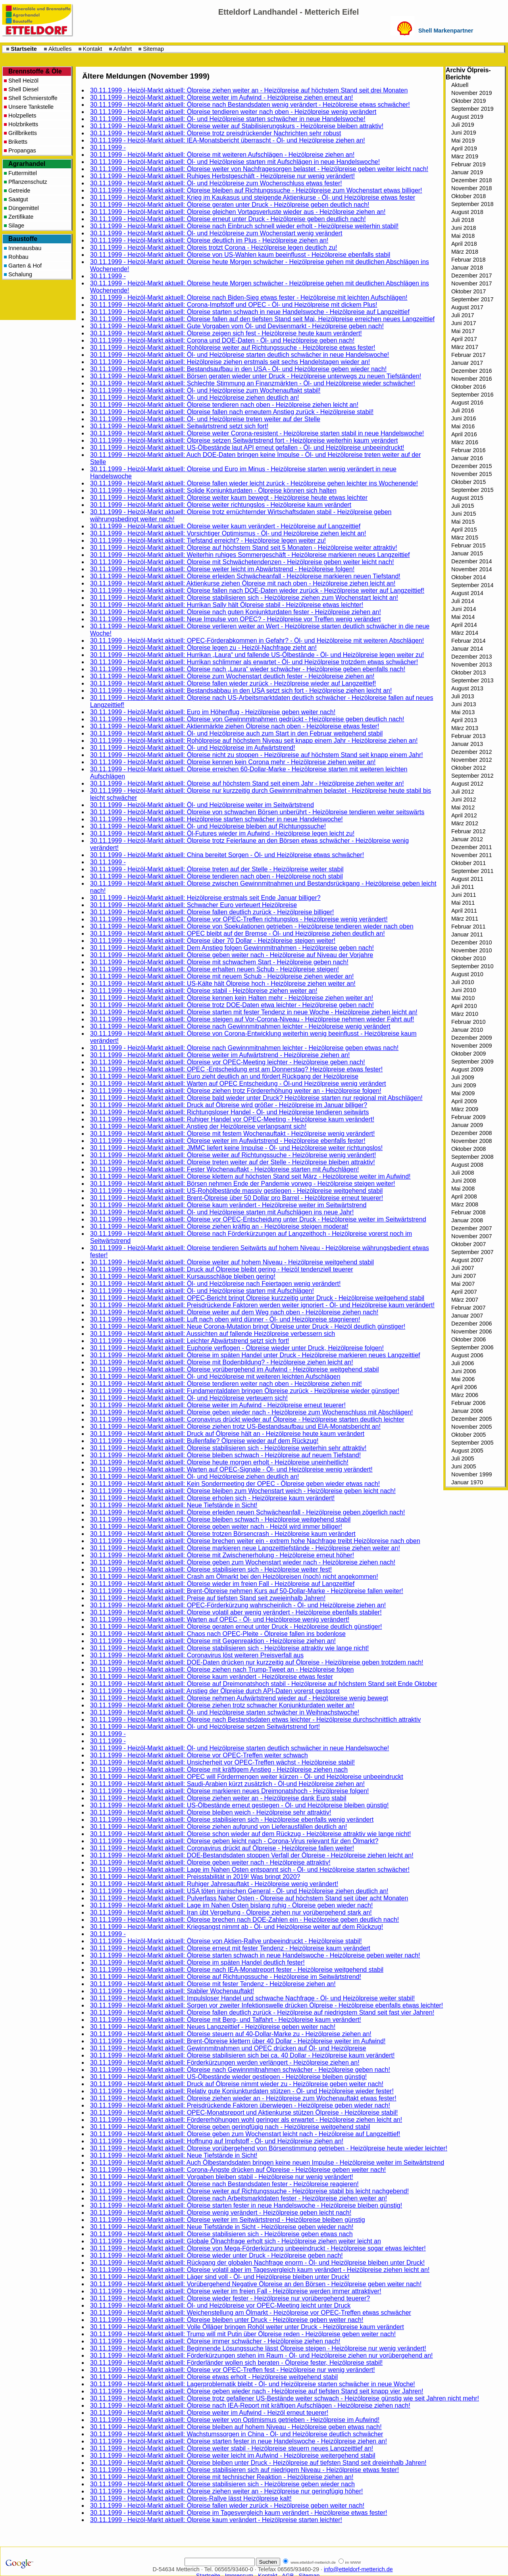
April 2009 (464, 1101)
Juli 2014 (462, 601)
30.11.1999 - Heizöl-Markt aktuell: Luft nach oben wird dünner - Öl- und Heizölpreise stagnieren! (225, 1319)
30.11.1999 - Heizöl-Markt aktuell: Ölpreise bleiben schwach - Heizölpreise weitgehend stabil (220, 1519)
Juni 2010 (463, 990)
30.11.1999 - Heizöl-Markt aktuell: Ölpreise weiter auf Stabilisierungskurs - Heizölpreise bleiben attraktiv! (236, 126)
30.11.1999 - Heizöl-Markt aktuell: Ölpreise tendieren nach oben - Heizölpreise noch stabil (216, 876)
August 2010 (467, 974)
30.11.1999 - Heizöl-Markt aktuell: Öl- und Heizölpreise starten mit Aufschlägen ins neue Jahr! (222, 1212)
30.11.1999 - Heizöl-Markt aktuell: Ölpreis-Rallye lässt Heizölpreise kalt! (191, 2498)
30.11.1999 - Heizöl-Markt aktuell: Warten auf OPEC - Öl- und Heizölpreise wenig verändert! (219, 1619)
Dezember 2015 (471, 466)
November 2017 (471, 283)
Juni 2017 (463, 323)
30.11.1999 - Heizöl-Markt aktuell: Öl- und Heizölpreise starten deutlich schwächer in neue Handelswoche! (239, 354)
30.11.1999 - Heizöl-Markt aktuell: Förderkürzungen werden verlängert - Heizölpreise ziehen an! (225, 2062)
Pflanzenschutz (27, 182)
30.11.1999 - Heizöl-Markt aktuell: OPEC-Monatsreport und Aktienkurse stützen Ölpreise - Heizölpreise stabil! (244, 2112)
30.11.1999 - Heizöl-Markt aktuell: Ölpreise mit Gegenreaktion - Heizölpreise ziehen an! (213, 1641)
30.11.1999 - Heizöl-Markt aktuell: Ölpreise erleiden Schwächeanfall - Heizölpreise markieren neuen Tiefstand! (245, 576)
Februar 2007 (468, 1307)
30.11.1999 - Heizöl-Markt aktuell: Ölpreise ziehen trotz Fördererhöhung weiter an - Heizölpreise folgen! (235, 1090)
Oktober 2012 (468, 768)
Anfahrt (123, 49)
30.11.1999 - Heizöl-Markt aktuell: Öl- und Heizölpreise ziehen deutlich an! (194, 397)
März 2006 (464, 1395)
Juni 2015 (463, 514)
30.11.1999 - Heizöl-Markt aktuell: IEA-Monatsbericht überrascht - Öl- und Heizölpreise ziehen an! (227, 140)
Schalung (20, 274)
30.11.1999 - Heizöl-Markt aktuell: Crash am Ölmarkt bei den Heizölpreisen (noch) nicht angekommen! (234, 1576)
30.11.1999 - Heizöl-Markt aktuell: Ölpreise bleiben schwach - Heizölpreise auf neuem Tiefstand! (225, 1455)
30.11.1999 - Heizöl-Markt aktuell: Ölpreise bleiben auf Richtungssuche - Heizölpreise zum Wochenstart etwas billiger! (256, 190)
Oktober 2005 (468, 1435)
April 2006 (464, 1387)
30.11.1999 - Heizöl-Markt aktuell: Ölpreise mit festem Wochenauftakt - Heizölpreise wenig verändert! (232, 1133)
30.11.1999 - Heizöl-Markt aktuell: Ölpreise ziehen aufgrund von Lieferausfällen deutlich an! (218, 1826)
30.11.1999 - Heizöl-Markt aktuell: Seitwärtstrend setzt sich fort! (179, 426)
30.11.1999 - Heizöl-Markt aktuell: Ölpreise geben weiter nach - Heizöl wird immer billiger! (216, 1526)
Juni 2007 (463, 1276)
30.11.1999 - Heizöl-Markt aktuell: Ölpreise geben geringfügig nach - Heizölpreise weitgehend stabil (230, 2126)
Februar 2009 (468, 1117)
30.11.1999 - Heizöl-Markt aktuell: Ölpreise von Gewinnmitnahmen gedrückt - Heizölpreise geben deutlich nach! (247, 719)
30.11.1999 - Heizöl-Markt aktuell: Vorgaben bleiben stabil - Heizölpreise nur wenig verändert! (221, 2176)
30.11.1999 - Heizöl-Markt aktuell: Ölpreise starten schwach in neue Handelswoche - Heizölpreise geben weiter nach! (255, 1955)
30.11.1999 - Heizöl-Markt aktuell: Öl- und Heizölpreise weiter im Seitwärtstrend (202, 805)
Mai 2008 (463, 1188)
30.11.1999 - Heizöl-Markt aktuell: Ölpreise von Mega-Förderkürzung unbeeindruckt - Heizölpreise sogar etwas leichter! (258, 2248)
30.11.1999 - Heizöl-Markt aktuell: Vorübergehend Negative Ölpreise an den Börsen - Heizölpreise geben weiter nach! (255, 2284)
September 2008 (472, 1157)
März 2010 (464, 1014)
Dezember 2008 (471, 1133)
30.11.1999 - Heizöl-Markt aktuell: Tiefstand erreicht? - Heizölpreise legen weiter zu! (208, 540)
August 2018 (467, 212)
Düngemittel (23, 208)
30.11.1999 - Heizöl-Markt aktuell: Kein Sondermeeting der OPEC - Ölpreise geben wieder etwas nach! (235, 1483)
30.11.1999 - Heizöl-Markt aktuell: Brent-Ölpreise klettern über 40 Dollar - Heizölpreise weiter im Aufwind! (237, 2041)
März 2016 (464, 442)
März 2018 (464, 252)
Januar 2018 (467, 267)
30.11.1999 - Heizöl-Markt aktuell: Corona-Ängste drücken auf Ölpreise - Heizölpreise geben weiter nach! (238, 2169)
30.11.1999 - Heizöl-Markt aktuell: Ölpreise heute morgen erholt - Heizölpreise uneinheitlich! (219, 1462)
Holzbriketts (23, 124)
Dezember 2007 (471, 1228)
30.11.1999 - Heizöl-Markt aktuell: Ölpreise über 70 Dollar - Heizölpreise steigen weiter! (212, 940)
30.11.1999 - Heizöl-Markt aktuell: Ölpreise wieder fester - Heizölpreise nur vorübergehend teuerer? (230, 2298)
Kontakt (92, 49)
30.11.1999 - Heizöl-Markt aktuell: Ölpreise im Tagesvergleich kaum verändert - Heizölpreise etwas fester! (238, 2512)
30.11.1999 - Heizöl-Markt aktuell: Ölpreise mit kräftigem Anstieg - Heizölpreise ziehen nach (219, 1769)
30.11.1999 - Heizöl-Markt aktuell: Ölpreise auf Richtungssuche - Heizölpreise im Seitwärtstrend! (225, 1976)
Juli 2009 (462, 1077)
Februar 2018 (468, 259)
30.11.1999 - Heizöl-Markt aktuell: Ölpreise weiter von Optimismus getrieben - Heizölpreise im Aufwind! (234, 2419)
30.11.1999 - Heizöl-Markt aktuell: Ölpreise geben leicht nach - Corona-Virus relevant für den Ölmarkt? (234, 1841)
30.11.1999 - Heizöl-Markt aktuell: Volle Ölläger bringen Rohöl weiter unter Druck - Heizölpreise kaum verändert (247, 2327)
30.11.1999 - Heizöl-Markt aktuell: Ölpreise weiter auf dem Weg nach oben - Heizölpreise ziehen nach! (234, 1312)
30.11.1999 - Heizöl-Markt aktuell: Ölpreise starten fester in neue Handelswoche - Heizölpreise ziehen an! (238, 2441)
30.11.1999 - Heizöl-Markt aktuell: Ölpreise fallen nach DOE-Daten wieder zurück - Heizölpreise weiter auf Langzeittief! (257, 590)
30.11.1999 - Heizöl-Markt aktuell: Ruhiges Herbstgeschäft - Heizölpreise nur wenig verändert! (222, 176)
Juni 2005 (463, 1466)
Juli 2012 (462, 791)
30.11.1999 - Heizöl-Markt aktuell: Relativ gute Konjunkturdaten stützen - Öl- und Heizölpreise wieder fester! (242, 2091)
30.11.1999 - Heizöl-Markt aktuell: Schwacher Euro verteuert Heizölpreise (193, 905)
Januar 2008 (467, 1220)
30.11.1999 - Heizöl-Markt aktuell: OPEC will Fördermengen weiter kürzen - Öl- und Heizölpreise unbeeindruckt (246, 1776)
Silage (16, 225)
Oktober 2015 (468, 482)
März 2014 (464, 633)
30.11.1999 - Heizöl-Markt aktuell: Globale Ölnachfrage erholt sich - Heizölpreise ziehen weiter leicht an (235, 2241)
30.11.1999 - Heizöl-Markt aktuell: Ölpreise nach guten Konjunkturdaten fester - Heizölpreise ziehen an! (235, 612)
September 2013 (472, 680)
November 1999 (471, 1474)
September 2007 (472, 1252)
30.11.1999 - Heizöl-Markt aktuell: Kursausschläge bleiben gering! (182, 1276)
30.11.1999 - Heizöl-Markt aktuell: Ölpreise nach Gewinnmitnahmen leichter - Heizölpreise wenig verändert (240, 1026)
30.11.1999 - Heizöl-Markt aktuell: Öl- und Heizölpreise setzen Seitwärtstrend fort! (205, 1726)
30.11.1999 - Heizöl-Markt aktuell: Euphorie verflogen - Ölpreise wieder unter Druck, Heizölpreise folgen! (237, 1348)
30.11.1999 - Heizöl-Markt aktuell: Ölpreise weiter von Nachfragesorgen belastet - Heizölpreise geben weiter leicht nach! (259, 169)
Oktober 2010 (468, 958)
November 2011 (471, 855)
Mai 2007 (463, 1284)
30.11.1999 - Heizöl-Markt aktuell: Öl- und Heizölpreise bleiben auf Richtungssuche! (208, 826)
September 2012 (472, 776)
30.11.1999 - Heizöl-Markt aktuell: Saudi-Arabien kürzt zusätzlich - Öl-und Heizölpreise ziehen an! (227, 1783)
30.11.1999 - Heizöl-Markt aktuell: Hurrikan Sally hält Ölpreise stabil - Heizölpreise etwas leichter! (226, 604)
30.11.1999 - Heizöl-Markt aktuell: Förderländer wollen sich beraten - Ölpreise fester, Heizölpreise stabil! (236, 2362)
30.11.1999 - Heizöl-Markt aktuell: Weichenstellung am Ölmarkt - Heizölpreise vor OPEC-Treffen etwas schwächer (250, 2312)
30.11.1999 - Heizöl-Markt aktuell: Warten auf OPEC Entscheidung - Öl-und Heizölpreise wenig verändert (238, 1083)
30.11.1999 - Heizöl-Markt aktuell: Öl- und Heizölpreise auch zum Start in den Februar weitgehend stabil (236, 733)
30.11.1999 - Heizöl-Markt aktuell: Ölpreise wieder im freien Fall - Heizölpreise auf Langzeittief (222, 1583)
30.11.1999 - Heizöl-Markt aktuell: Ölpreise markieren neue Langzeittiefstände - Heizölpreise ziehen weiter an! (245, 1548)
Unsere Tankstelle (31, 107)
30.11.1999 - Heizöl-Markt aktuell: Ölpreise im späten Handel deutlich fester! (197, 1962)
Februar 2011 (468, 926)
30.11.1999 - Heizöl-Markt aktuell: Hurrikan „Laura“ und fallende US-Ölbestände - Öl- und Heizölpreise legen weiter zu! (257, 654)
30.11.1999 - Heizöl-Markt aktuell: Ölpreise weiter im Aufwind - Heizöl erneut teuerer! (209, 2412)
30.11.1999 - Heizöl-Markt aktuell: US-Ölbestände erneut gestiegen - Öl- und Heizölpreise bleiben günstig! (239, 1805)
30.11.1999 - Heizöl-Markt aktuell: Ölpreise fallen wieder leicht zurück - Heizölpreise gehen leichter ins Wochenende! (254, 483)
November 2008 (471, 1141)
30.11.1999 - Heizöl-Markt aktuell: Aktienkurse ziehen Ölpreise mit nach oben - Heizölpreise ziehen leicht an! (242, 583)
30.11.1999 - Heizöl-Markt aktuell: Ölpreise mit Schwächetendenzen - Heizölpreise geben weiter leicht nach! (242, 562)
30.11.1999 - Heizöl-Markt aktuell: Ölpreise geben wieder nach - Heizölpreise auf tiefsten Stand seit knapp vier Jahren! (256, 2391)
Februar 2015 (468, 545)
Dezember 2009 (471, 1038)
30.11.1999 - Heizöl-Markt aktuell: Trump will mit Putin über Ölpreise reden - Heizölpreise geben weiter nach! (243, 2334)
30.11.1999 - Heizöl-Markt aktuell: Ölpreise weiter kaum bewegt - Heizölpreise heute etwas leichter (229, 497)
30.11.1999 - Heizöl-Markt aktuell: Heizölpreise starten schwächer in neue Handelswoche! (216, 819)
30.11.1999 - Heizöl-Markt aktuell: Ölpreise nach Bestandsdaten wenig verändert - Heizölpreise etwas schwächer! (250, 104)
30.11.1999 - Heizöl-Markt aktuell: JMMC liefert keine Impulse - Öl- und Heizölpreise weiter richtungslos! (236, 1147)
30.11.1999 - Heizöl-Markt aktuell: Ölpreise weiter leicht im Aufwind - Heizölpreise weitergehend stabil (232, 2455)
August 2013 (467, 688)
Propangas (22, 150)
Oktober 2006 (468, 1339)
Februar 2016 (468, 450)
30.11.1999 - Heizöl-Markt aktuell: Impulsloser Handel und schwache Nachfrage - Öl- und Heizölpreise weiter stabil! (252, 1998)
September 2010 (472, 966)
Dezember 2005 (471, 1419)
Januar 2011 (467, 934)
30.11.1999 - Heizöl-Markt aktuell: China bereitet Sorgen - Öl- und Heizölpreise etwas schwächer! (227, 855)
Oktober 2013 (468, 672)
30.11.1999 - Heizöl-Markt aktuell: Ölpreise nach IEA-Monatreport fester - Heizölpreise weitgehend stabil (236, 1969)
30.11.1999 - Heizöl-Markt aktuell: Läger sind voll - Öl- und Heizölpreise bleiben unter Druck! (220, 2277)
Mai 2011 (463, 903)
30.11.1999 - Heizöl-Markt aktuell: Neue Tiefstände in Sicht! (174, 1505)
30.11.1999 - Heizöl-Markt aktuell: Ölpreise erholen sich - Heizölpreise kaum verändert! (212, 1498)
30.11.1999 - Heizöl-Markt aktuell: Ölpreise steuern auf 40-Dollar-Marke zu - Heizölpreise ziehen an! (230, 2034)
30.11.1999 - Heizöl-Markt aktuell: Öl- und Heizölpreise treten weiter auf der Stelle (205, 419)
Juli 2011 (462, 887)
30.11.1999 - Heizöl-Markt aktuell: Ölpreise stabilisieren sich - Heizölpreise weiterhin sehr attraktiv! (228, 1448)
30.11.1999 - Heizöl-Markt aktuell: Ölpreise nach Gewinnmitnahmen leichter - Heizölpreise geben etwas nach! (244, 1047)
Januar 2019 (467, 172)
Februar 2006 (468, 1403)
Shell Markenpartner (445, 30)
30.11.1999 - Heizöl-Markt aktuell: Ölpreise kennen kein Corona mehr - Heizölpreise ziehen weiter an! (232, 762)
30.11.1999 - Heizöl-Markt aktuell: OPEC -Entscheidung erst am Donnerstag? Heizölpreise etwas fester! (236, 1069)
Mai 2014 (463, 617)
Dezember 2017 (471, 275)
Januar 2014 (467, 648)
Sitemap (153, 49)
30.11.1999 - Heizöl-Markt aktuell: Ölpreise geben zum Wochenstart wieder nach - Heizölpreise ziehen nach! (242, 1562)
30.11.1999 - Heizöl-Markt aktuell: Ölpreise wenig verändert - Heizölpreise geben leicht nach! (220, 2212)
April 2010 (464, 1006)
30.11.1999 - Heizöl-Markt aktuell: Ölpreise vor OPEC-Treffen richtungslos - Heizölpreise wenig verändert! (239, 919)
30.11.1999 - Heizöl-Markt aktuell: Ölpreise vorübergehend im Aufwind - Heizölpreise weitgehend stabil (234, 1369)
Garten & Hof (25, 265)
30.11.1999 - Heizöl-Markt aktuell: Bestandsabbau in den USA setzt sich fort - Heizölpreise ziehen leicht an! (241, 690)
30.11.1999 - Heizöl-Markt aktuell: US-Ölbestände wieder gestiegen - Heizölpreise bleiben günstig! (228, 2076)
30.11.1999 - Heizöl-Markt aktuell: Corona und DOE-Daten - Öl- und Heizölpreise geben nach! (222, 340)
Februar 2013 (468, 736)
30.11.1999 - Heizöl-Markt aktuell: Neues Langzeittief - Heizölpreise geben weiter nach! (212, 2026)
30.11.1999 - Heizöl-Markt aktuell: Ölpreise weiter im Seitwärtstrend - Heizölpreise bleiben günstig (227, 2219)
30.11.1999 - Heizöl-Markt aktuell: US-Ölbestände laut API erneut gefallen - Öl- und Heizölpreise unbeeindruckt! (247, 447)
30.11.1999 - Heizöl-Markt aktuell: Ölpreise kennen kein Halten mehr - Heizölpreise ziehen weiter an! (231, 997)
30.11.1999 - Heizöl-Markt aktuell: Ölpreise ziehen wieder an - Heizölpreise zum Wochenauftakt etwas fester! (243, 2098)
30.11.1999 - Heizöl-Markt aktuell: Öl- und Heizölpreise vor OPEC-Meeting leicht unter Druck (220, 2305)
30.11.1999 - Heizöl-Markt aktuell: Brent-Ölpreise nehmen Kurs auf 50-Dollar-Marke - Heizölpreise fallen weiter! (246, 1591)
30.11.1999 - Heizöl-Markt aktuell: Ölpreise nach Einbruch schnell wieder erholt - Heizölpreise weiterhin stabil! (244, 226)
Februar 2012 (468, 831)
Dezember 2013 (471, 656)
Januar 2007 (467, 1315)
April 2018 (464, 244)
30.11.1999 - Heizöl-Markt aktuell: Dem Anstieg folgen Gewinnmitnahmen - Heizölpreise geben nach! (232, 947)
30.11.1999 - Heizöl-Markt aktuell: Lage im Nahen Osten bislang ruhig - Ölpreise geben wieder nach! (231, 1905)
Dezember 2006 (471, 1323)
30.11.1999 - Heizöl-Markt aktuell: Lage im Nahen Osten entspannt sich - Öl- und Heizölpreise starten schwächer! (250, 1869)
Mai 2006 (463, 1379)
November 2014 (471, 569)
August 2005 (467, 1450)
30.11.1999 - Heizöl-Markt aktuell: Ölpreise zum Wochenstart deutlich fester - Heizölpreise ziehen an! (232, 676)
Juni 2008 (463, 1180)
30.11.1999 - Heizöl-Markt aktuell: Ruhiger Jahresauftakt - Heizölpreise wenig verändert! (214, 1883)
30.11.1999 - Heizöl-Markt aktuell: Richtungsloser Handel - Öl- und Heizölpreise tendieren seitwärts (229, 1112)
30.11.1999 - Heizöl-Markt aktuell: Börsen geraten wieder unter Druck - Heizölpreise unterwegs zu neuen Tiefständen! (255, 376)
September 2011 (472, 871)
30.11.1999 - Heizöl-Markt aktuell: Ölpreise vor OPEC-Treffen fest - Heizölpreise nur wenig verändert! (232, 2369)
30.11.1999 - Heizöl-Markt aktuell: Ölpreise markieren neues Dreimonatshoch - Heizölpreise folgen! (229, 1791)
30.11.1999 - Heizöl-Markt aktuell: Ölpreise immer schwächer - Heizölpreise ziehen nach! (215, 2341)
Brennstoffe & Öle (35, 71)
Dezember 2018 (471, 180)
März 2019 (464, 156)
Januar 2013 (467, 744)
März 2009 (464, 1109)
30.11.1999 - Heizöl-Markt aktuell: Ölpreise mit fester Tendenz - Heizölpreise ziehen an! (213, 1984)
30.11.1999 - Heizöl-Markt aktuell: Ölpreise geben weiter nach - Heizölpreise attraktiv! (210, 1862)
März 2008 (464, 1204)
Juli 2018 (462, 220)
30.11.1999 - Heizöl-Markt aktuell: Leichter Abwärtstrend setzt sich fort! (189, 1340)
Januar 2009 (467, 1125)
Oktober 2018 (468, 196)
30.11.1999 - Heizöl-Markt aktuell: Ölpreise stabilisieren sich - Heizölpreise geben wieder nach (222, 2484)
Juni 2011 (463, 895)
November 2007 (471, 1236)
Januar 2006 (467, 1411)
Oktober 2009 (468, 1053)
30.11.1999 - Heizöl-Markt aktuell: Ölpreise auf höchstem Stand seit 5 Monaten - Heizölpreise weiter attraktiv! (243, 547)
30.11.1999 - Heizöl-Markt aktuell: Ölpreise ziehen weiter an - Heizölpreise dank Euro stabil (218, 1798)
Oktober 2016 (468, 386)
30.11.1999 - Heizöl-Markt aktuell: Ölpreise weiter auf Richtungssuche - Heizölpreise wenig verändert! (233, 1155)
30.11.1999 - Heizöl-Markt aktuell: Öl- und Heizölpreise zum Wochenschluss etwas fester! (216, 183)
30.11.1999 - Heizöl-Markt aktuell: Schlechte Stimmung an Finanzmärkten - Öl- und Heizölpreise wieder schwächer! (252, 383)
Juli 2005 (462, 1458)
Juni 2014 (463, 609)
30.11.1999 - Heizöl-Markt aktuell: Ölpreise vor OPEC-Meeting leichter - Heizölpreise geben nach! (227, 1062)
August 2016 (467, 402)
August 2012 (467, 783)
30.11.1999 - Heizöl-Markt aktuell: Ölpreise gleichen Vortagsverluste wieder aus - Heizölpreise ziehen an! (237, 211)
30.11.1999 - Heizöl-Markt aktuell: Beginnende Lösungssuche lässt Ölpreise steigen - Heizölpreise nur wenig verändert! (258, 2348)
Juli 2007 (462, 1268)
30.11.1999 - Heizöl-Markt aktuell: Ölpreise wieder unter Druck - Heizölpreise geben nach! (216, 2255)
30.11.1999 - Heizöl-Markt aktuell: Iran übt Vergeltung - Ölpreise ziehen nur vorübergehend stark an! (231, 1912)
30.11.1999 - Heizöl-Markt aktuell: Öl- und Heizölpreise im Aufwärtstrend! (192, 747)
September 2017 (472, 299)
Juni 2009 (463, 1085)
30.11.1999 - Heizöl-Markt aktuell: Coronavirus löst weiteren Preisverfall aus (197, 1655)
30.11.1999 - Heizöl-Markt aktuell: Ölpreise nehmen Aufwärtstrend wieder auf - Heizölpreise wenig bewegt (239, 1698)
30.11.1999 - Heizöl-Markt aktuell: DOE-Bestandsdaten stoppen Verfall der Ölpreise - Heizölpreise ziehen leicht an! (252, 1855)
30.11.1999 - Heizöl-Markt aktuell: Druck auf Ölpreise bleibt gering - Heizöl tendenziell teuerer (221, 1269)
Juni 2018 (463, 228)
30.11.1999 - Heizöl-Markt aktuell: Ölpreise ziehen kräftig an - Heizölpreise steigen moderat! (219, 1226)
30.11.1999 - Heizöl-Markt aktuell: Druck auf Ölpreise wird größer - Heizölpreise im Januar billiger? (228, 1105)
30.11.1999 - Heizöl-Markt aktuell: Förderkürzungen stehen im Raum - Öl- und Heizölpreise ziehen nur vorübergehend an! (261, 2355)
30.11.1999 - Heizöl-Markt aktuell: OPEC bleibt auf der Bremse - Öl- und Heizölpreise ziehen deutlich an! (237, 933)
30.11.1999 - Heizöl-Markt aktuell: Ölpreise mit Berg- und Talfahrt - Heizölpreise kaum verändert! (225, 2019)
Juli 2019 (462, 124)
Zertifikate (20, 217)
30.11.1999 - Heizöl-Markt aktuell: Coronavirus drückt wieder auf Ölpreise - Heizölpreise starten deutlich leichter (247, 1419)
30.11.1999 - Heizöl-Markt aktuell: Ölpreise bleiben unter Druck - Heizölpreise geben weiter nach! (226, 2319)
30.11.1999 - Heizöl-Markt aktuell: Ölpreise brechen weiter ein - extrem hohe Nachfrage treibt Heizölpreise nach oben (255, 1541)
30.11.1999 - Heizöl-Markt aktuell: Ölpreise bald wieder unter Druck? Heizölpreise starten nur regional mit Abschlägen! (256, 1097)
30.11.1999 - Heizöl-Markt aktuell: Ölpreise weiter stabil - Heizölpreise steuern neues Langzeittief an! (231, 2448)
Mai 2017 (463, 331)
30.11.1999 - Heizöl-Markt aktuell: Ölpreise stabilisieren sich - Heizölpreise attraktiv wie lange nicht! (229, 1648)
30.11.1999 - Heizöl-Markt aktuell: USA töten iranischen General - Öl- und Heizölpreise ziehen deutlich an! (239, 1891)
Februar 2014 (468, 641)
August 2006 (467, 1355)
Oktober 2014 (468, 577)
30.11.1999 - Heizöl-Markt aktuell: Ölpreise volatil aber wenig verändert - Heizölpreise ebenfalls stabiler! (236, 1612)
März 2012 (464, 823)
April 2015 (464, 529)
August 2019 (467, 117)
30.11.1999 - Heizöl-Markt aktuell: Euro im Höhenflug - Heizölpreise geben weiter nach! (212, 712)
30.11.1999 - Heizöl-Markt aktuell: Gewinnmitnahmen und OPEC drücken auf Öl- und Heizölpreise (228, 2048)
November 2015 (471, 474)
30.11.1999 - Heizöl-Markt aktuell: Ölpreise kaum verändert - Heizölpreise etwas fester (211, 1676)
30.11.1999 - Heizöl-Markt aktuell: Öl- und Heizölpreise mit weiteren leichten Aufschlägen (215, 1376)
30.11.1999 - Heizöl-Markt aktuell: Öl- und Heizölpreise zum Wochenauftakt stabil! (205, 390)
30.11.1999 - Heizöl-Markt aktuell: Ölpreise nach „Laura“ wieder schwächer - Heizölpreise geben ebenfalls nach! (247, 669)
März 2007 (464, 1300)
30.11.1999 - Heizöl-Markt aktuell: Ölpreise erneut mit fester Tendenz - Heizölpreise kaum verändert (230, 1948)
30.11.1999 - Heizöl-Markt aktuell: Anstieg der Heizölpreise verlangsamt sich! (198, 1126)
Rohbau (18, 257)
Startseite (24, 49)
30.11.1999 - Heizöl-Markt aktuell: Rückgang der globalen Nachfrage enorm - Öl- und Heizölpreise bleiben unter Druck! (257, 2262)
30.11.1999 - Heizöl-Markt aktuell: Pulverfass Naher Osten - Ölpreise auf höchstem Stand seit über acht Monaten (249, 1898)
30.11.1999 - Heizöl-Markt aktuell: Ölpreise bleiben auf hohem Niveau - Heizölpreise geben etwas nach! (236, 2427)
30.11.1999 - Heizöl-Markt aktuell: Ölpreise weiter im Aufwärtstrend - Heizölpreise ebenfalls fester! (228, 1140)
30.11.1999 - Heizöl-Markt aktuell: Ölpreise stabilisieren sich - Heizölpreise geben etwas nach (221, 2234)
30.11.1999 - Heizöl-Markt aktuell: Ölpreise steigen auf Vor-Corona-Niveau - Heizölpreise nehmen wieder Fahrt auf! (252, 1019)
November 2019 (471, 93)
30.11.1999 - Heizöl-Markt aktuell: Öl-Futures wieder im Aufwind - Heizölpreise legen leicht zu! (222, 833)
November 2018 (471, 188)
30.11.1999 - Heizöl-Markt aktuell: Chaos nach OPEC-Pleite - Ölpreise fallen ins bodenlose (218, 1633)
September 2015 (472, 490)
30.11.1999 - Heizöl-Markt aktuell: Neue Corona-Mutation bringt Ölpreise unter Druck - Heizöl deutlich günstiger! (247, 1326)
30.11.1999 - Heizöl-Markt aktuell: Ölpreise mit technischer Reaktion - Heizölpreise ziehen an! (221, 2477)
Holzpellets (22, 115)
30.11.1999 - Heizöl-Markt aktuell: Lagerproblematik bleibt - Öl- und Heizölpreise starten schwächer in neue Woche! (252, 2384)
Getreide (19, 190)
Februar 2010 (468, 1022)
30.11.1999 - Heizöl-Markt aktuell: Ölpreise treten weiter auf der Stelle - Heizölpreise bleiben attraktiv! (232, 1162)
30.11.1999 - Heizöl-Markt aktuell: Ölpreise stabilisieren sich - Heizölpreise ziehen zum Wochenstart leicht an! (244, 597)
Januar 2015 (467, 553)
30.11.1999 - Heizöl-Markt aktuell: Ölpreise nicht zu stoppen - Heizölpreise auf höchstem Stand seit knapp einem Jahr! (256, 754)
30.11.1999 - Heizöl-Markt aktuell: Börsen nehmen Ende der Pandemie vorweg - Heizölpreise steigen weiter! (242, 1183)
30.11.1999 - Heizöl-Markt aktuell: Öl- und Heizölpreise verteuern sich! (189, 1398)
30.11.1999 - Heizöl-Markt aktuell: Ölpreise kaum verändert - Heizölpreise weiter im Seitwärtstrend (228, 1205)
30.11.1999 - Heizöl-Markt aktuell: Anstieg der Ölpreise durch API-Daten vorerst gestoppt (215, 1691)
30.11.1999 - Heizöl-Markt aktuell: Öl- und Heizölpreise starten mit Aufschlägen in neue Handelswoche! (235, 161)
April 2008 (464, 1196)
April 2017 (464, 339)
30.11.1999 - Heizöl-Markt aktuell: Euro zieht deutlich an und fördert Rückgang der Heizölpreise (224, 1076)
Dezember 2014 (471, 561)
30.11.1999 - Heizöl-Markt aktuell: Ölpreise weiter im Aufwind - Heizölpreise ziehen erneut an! (221, 97)
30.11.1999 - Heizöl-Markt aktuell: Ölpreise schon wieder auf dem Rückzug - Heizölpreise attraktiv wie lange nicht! (250, 1833)
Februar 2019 (468, 164)
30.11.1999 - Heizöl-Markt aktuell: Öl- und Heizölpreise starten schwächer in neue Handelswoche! (228, 119)
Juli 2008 (462, 1173)
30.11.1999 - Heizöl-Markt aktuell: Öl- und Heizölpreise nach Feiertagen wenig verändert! (215, 1283)
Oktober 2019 (468, 101)
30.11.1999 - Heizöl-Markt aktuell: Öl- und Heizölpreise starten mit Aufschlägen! (202, 1290)
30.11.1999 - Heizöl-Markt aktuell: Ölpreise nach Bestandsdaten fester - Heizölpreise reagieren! (224, 2184)
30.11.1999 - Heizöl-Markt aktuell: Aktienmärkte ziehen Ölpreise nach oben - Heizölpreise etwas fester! (234, 726)
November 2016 (471, 379)
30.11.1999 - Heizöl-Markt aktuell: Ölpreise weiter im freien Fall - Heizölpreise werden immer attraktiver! (235, 2291)
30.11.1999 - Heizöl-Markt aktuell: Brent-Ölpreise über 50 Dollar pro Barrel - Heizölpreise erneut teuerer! (236, 1198)
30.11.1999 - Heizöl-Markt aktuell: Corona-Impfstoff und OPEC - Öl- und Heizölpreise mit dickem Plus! (233, 304)
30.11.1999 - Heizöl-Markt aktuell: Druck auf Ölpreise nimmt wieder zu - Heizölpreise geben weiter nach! (236, 2084)
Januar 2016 (467, 458)
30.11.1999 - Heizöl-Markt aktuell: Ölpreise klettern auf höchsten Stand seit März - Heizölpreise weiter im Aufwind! (250, 1176)
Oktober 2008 (468, 1149)
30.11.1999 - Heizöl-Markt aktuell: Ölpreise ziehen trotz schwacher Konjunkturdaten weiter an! (222, 1705)
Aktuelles (59, 49)
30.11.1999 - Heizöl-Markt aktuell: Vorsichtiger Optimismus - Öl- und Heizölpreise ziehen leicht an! (228, 533)
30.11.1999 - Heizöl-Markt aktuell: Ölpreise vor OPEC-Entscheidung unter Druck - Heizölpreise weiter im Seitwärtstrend (258, 1219)
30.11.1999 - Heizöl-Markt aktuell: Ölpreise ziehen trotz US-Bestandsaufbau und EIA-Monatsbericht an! (235, 1426)
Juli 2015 (462, 506)
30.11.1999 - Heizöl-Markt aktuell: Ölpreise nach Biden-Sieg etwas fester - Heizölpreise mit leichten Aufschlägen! (249, 297)
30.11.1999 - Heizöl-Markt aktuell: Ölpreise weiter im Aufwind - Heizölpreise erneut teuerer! (218, 1405)
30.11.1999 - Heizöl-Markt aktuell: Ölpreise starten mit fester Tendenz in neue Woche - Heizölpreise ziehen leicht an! (254, 1012)
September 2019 (472, 109)
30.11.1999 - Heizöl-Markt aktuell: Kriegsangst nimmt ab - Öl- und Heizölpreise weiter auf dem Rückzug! (236, 1926)
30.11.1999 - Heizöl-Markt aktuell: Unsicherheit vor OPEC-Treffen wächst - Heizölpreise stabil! (222, 1762)
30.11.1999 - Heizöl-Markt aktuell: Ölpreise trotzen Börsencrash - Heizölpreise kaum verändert (223, 1533)
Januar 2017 (467, 363)
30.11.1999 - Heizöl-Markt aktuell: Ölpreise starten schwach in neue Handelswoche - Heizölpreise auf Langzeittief (250, 311)
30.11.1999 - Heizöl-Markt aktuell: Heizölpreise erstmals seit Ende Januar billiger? (205, 897)
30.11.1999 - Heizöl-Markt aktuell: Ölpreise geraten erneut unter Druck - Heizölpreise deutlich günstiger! (236, 1626)
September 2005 (472, 1442)
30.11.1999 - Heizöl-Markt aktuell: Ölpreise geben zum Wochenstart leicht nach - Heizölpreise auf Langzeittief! (245, 2134)
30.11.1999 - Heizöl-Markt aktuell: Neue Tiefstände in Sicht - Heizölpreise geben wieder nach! (221, 2226)
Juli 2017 (462, 315)
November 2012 (471, 760)
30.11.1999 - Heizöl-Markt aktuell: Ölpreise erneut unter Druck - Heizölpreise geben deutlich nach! (228, 219)
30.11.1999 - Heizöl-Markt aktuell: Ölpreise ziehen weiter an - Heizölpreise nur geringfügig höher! (226, 2491)
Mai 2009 (463, 1093)
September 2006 (472, 1347)
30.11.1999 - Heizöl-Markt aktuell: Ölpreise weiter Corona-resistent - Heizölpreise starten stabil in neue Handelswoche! (257, 433)
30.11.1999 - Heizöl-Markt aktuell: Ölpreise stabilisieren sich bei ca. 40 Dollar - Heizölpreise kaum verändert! (242, 2055)
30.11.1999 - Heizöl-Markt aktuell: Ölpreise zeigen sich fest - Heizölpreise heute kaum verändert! (226, 333)
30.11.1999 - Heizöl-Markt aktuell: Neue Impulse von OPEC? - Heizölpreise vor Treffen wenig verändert (235, 619)
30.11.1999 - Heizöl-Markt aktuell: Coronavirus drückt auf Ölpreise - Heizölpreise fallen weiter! (222, 1848)
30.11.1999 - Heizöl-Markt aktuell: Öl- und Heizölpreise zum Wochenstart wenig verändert (216, 233)
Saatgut (18, 199)
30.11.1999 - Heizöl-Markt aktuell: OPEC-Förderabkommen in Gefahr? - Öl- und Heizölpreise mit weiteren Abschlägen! (257, 640)
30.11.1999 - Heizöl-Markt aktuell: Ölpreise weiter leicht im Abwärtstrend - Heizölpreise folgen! (222, 569)
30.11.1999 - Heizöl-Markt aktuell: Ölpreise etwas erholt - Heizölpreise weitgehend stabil (214, 2377)
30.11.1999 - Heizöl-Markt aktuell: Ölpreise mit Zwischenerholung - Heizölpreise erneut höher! (222, 1555)
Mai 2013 (463, 712)
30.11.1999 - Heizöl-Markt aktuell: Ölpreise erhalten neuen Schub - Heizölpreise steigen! (214, 969)
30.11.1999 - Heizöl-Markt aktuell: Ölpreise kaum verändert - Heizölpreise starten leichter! (216, 2519)
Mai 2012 (463, 807)
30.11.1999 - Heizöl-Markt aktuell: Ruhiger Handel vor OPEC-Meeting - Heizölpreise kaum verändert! (232, 1119)
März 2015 (464, 537)
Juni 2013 (463, 704)
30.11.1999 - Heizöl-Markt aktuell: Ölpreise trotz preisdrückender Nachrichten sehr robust (215, 133)
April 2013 (464, 720)
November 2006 (471, 1331)
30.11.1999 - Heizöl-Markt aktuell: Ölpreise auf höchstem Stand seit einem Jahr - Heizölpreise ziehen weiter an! (247, 783)
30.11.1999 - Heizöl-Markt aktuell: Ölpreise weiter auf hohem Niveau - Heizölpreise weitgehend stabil (232, 1262)
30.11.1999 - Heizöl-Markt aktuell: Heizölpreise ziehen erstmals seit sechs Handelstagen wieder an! (230, 361)
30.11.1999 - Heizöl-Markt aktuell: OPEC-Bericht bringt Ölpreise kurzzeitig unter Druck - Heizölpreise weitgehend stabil (257, 1298)
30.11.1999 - (108, 147)
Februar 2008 (468, 1212)
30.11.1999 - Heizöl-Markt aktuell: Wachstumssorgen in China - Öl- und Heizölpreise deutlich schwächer (236, 2434)
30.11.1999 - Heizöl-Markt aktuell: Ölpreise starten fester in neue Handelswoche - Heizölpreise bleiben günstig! (246, 2205)
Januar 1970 (467, 1482)
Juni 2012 (463, 799)
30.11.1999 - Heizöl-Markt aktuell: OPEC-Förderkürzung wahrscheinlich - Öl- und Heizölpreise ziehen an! (238, 1605)
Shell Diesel (23, 89)
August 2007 (467, 1260)
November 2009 (471, 1045)
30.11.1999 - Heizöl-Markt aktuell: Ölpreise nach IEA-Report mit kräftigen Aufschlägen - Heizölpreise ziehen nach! (250, 2405)
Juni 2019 (463, 132)
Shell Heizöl (23, 80)
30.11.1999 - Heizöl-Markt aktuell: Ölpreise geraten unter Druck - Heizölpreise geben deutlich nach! (229, 204)
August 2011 (467, 879)
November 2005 (471, 1427)
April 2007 (464, 1292)
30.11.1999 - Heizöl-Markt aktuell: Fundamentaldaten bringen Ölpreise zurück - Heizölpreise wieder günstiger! (244, 1390)
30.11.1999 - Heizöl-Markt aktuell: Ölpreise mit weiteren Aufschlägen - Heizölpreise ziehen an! (222, 154)
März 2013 (464, 728)
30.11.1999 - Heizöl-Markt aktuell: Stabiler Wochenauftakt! (172, 1991)
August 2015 (467, 498)
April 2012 (464, 815)
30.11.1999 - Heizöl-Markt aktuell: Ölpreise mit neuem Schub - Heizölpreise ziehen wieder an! (222, 976)
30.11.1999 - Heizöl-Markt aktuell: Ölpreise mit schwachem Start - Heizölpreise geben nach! (219, 962)
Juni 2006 (463, 1371)
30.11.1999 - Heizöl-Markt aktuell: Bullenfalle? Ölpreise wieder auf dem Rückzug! (204, 1440)
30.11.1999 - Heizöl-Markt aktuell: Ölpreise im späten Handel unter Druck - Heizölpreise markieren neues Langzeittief (255, 1355)
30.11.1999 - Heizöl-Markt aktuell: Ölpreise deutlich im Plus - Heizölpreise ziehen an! (209, 240)
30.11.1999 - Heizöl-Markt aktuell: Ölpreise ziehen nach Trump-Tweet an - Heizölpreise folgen (222, 1669)
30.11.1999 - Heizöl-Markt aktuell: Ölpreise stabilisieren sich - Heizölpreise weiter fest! (211, 1569)
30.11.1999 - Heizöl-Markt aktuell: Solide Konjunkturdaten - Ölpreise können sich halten (213, 490)
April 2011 (464, 910)
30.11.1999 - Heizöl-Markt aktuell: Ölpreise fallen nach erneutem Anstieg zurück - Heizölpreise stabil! (231, 411)
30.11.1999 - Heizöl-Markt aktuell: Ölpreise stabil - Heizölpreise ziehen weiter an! (204, 990)
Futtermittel (22, 173)
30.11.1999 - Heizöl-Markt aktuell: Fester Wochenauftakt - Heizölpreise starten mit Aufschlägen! (224, 1169)
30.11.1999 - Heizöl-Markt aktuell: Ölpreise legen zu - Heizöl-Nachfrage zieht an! (203, 647)
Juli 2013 (462, 696)
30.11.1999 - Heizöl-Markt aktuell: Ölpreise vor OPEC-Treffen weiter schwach (199, 1755)
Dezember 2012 (471, 752)
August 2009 (467, 1069)
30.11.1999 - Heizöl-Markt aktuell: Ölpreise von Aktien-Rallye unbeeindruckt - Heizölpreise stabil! (226, 1941)
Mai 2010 (463, 998)
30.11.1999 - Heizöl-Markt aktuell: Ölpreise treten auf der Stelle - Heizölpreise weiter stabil (217, 869)
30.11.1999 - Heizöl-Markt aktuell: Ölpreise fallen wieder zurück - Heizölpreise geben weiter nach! (227, 2505)
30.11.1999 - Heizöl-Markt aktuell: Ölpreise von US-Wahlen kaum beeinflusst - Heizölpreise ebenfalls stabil (240, 254)
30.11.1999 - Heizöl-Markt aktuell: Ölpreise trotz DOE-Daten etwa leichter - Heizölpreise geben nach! (232, 1005)
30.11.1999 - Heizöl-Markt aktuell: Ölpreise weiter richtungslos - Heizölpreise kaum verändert (220, 504)
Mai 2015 (463, 521)
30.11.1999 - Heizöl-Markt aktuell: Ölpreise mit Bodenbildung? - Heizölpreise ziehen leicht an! (221, 1362)
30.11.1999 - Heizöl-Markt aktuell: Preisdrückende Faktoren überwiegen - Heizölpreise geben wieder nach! (240, 2105)
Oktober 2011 (468, 863)
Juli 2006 (462, 1363)
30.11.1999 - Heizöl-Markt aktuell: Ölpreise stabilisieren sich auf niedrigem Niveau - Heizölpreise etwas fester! (244, 2469)
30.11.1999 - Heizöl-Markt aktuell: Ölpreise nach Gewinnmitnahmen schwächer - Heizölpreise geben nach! (240, 2069)
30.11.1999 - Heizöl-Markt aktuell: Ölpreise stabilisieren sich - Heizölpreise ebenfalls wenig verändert (231, 1819)
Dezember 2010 (471, 942)
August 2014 (467, 593)
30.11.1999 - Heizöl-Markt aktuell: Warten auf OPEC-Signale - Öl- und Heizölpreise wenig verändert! (231, 1469)
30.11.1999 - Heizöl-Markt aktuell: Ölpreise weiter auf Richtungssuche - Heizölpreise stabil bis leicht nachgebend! (249, 2191)
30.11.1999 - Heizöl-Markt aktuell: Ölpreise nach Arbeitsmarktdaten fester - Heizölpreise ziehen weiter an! (238, 2198)
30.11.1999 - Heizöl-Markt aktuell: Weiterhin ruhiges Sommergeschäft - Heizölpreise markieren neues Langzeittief (250, 554)
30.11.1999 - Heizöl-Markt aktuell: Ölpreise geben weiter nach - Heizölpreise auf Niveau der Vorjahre (231, 955)
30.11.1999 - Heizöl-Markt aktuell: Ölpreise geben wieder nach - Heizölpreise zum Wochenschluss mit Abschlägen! (251, 1412)
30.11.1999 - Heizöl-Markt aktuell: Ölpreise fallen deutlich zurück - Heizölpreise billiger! (212, 912)
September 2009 (472, 1061)
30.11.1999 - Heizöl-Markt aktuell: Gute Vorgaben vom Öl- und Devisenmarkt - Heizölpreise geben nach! (237, 326)
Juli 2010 (462, 982)
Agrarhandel (26, 163)
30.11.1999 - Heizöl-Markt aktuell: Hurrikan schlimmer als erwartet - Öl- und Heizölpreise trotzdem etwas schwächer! (254, 662)
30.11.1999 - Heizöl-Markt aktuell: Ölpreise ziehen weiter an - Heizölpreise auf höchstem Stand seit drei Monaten (249, 90)
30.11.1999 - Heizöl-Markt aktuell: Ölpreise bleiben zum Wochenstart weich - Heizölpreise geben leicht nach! (243, 1490)
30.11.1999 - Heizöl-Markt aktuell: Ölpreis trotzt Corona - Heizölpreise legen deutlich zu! (213, 247)
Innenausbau (24, 248)
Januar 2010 (467, 1030)
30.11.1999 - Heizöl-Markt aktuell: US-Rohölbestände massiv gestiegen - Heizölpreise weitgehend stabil (236, 1190)
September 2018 (472, 204)
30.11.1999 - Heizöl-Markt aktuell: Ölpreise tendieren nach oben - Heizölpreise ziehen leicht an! (224, 404)
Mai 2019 (463, 140)
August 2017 (467, 307)
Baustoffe (22, 238)
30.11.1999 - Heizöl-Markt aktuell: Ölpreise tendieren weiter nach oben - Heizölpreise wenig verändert (233, 111)
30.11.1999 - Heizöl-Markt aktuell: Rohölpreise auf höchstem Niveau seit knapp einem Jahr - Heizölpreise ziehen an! (254, 740)
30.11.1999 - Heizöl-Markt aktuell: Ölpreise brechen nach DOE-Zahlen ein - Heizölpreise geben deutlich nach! (244, 1919)
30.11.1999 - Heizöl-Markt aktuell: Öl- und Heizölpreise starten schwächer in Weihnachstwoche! (224, 1712)
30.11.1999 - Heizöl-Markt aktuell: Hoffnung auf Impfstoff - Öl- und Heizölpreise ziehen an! (216, 2141)
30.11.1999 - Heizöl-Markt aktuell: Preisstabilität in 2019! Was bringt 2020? (195, 1876)
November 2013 (471, 664)
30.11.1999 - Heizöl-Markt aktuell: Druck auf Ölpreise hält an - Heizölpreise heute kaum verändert (227, 1433)
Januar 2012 (467, 839)
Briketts (17, 142)
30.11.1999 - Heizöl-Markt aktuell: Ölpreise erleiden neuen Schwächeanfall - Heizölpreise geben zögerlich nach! (247, 1512)
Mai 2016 (463, 426)
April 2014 (464, 625)
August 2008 (467, 1165)
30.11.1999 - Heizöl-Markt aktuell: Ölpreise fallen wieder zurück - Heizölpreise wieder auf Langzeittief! (233, 683)
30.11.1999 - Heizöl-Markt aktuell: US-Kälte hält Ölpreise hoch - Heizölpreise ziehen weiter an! (223, 983)
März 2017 (464, 347)
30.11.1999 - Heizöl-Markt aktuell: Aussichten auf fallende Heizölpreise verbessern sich (212, 1333)
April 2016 (464, 434)
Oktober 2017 (468, 291)
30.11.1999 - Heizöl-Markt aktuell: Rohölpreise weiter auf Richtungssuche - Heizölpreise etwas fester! (232, 347)
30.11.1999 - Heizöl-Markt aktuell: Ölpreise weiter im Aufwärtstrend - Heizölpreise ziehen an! (220, 1055)
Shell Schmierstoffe (33, 98)
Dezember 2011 (471, 847)
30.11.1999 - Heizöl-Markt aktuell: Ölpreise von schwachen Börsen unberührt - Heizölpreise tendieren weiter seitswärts (257, 812)
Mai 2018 (463, 236)
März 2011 (464, 918)
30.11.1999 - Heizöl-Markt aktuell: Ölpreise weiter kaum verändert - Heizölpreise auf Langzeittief (225, 526)
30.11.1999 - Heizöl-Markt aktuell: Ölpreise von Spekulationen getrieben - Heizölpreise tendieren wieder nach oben (252, 926)
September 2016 (472, 394)
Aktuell (459, 85)
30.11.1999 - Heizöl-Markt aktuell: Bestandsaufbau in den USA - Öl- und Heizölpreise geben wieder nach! (238, 369)
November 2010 (471, 950)
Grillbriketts (22, 133)
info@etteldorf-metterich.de (358, 2569)
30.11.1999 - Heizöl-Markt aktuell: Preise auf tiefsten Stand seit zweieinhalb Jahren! (207, 1598)
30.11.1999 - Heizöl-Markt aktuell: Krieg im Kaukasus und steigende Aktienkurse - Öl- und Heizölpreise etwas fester (252, 197)
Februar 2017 (468, 355)
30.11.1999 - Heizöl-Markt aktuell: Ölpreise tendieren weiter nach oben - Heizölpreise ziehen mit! (226, 1383)
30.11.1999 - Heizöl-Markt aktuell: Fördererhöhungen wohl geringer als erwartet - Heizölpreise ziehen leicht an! (246, 2119)
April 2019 (464, 148)
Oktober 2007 (468, 1244)
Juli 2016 (462, 410)
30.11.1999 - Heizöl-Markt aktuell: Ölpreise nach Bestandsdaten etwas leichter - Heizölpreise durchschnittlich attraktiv (255, 1719)
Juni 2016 (463, 418)
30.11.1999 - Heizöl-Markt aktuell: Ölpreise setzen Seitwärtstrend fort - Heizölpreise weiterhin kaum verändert (244, 440)
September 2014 (472, 585)
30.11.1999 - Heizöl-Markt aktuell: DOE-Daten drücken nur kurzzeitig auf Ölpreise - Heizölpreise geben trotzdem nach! (256, 1662)
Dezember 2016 (471, 371)
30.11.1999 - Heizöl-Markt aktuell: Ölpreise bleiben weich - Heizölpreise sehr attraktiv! (210, 1812)
